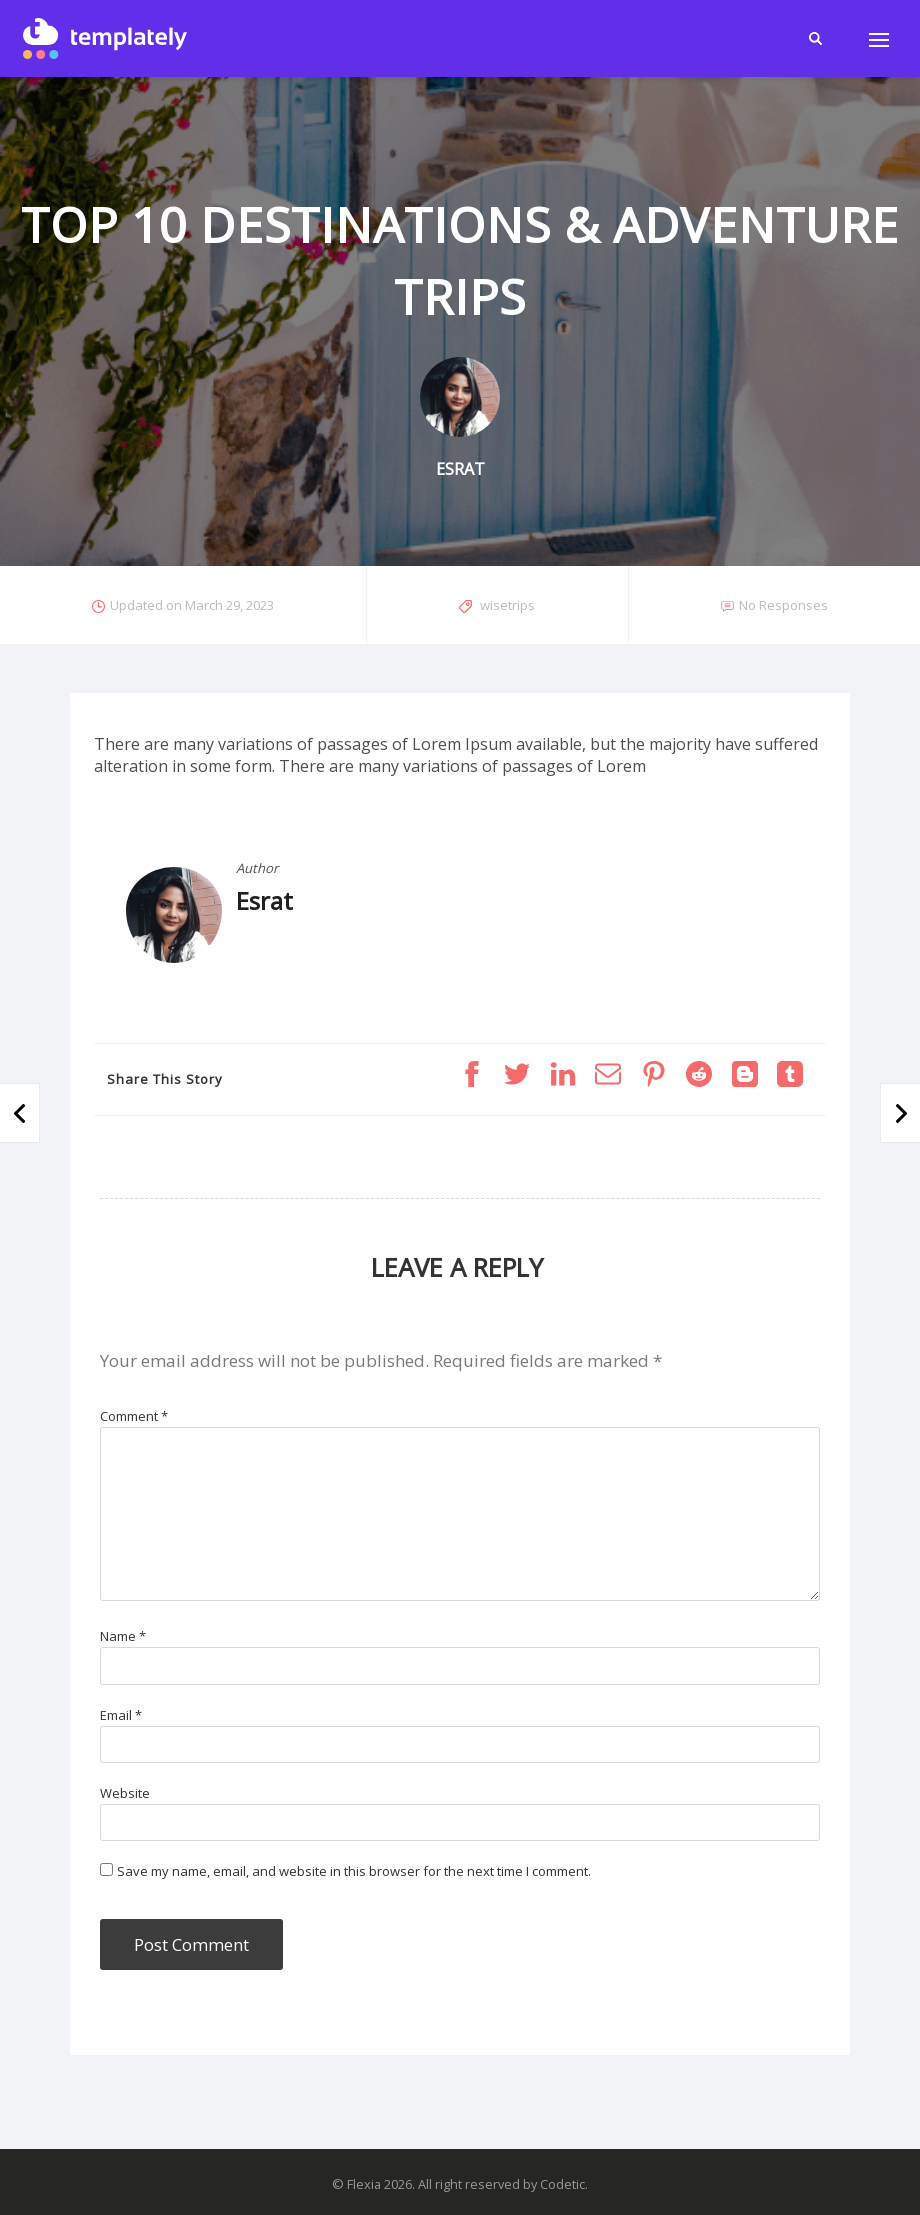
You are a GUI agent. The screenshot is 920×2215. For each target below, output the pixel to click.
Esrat (264, 900)
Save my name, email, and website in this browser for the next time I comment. (354, 1871)
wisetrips (507, 605)
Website (125, 1793)
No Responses (783, 605)
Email (121, 1715)
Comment (134, 1416)
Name (123, 1636)
